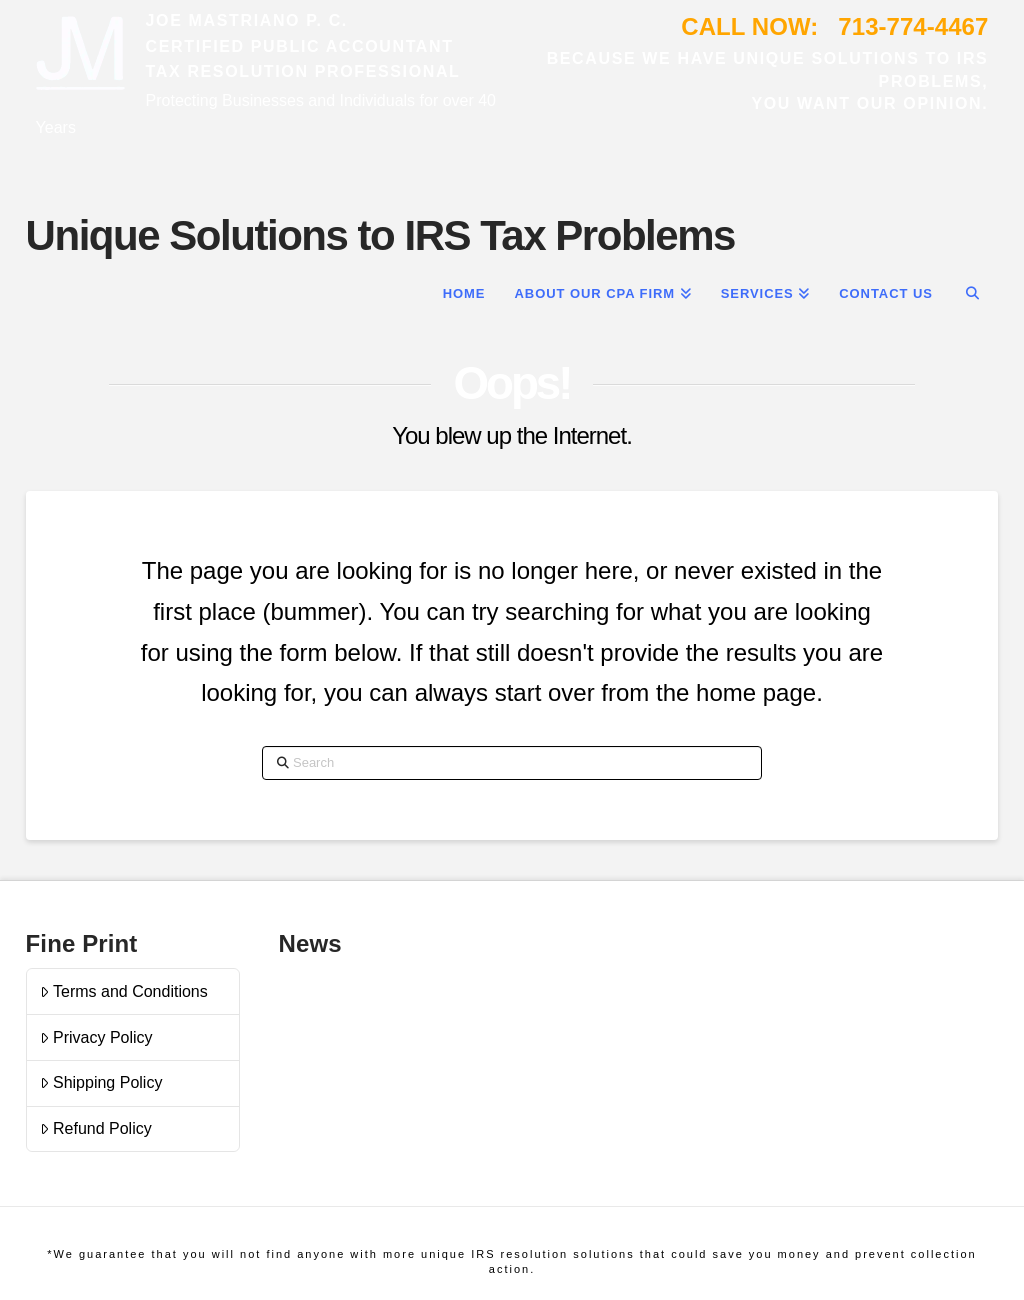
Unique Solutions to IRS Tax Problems (380, 236)
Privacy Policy (96, 1037)
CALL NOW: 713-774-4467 (834, 26)
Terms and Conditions (124, 991)
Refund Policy (96, 1128)
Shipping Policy (101, 1082)
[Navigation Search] (972, 292)
